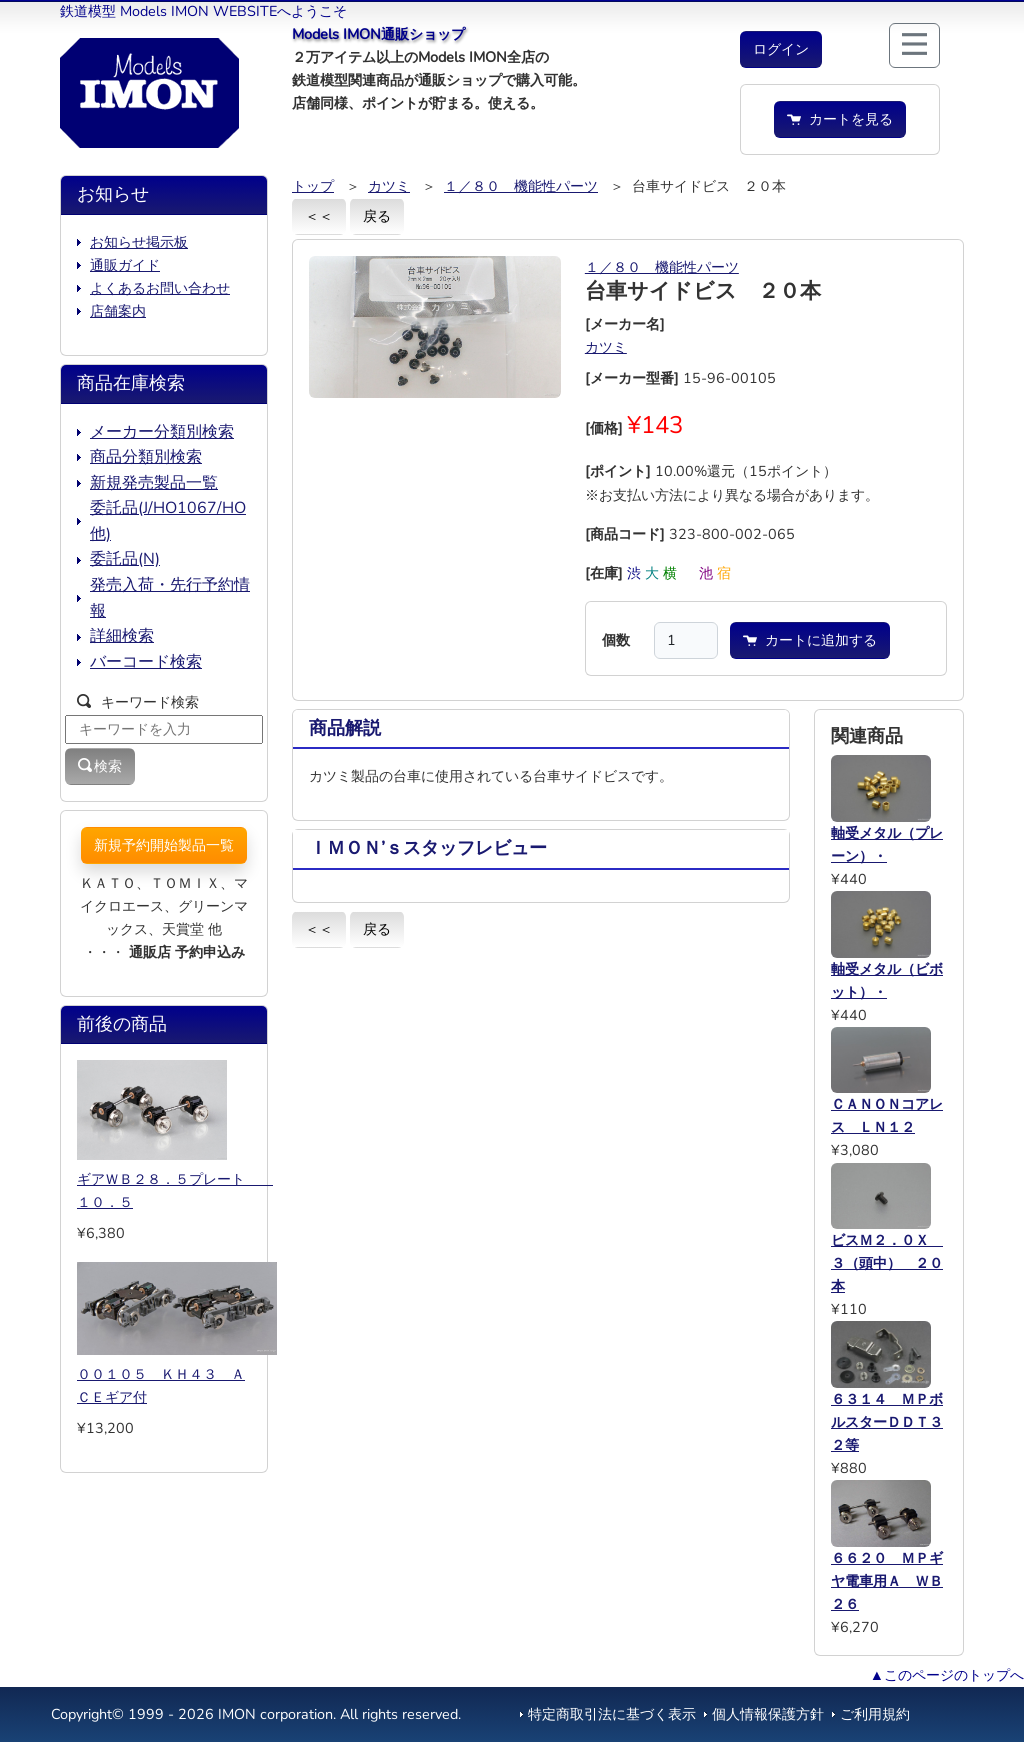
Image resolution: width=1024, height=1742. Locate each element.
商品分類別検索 (146, 457)
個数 (616, 640)
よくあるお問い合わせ (160, 288)
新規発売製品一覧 (154, 483)
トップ (313, 186)
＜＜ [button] (319, 216)
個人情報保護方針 (768, 1714)
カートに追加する (810, 640)
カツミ (389, 186)
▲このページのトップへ (947, 1675)
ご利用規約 (875, 1714)
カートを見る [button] (840, 119)
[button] (781, 49)
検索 (100, 766)
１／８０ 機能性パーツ (521, 186)
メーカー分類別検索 (162, 432)
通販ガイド (125, 265)
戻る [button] (377, 216)
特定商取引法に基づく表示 (612, 1714)
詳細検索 (122, 636)
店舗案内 (118, 311)
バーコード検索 (146, 662)
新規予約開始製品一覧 (164, 845)
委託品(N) (125, 559)
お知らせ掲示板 (139, 242)
